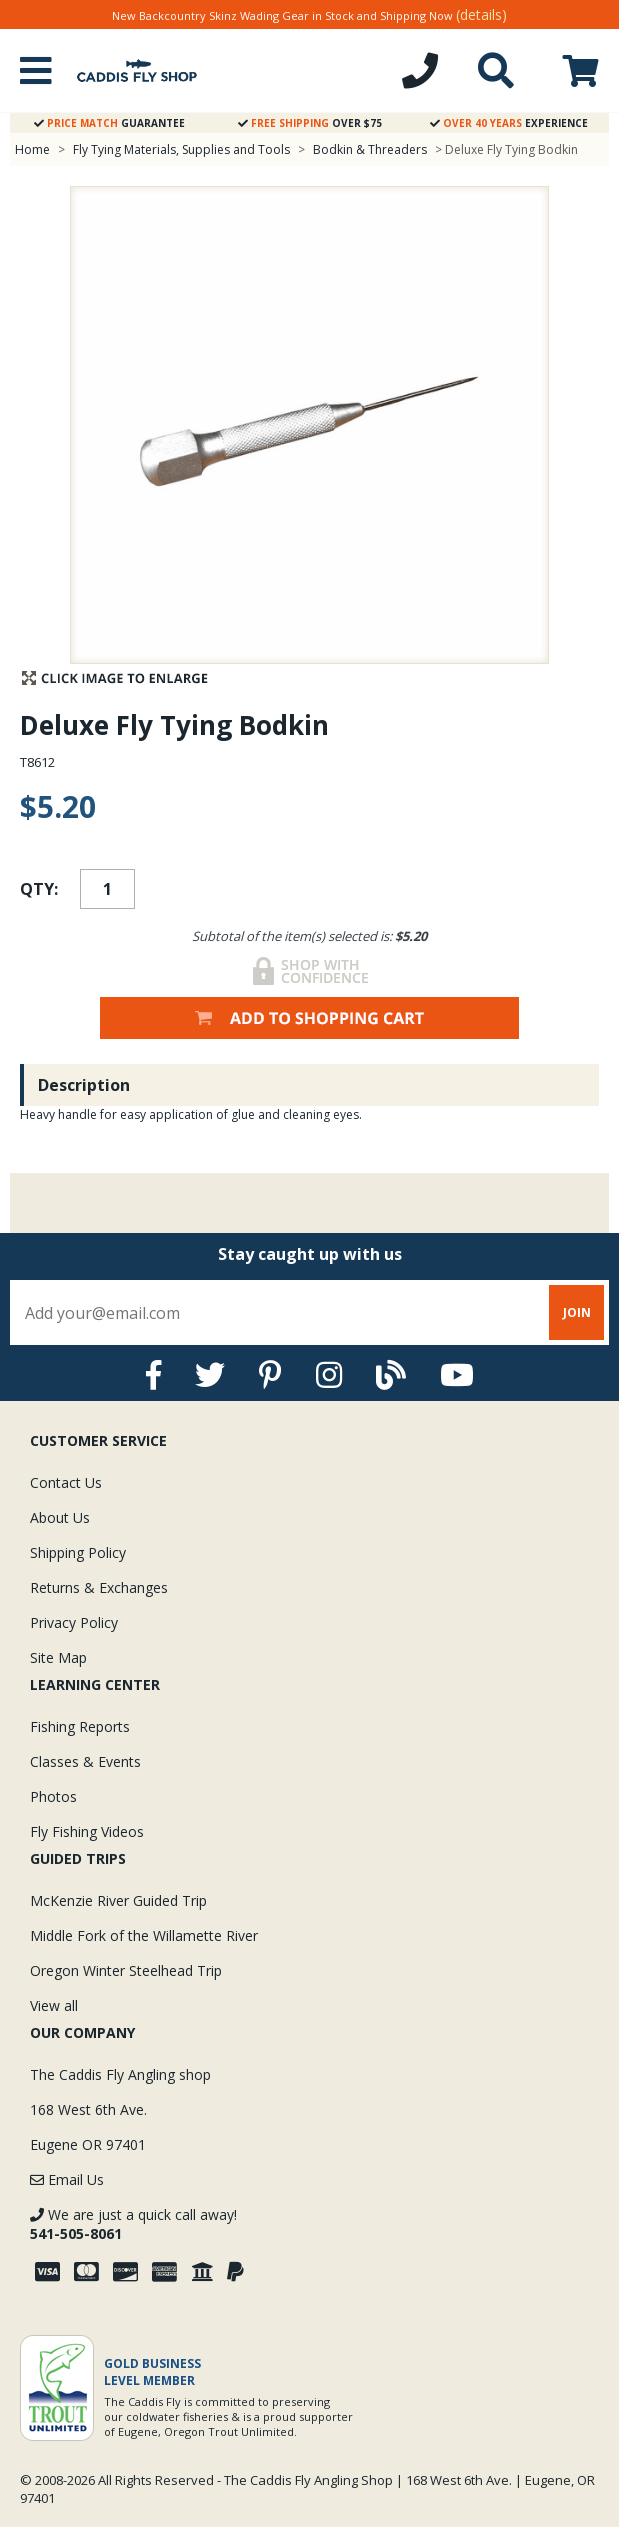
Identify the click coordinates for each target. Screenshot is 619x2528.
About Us (60, 1517)
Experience (509, 123)
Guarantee (109, 123)
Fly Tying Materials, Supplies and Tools (181, 149)
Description (84, 1085)
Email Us (67, 2179)
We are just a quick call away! (133, 2224)
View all (54, 2005)
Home (32, 149)
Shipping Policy (78, 1552)
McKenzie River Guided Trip (118, 1900)
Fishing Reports (80, 1726)
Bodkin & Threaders (370, 149)
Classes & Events (85, 1761)
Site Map (58, 1657)
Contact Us (66, 1482)
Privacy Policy (74, 1622)
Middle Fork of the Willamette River (144, 1935)
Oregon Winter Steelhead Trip (126, 1970)
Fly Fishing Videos (87, 1831)
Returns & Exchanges (99, 1587)
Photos (53, 1796)
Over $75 (310, 123)
